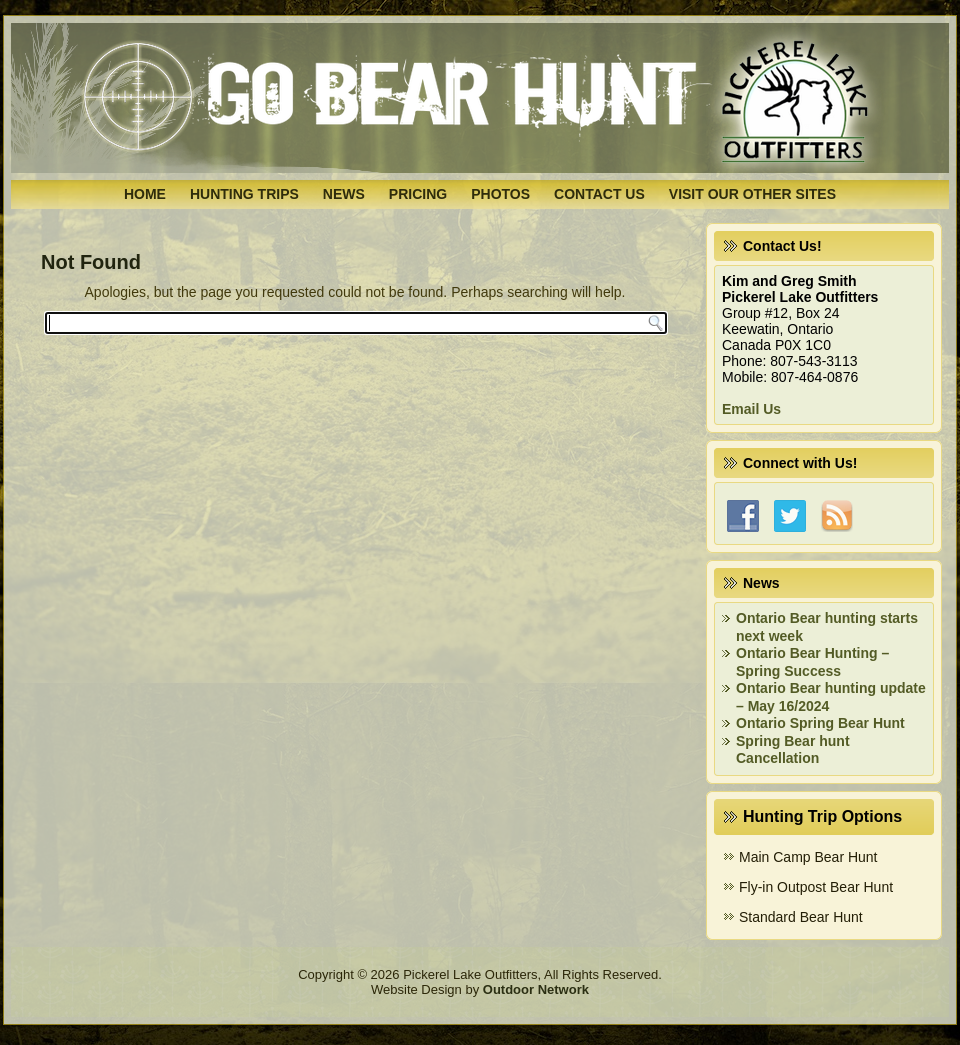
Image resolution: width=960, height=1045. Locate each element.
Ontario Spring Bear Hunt (820, 723)
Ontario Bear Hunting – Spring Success (812, 662)
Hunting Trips (244, 194)
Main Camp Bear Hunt (808, 857)
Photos (500, 194)
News (344, 194)
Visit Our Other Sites (752, 194)
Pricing (418, 194)
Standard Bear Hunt (801, 917)
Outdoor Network (536, 989)
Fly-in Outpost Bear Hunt (816, 887)
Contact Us (599, 194)
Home (145, 194)
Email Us (751, 409)
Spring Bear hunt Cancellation (793, 750)
